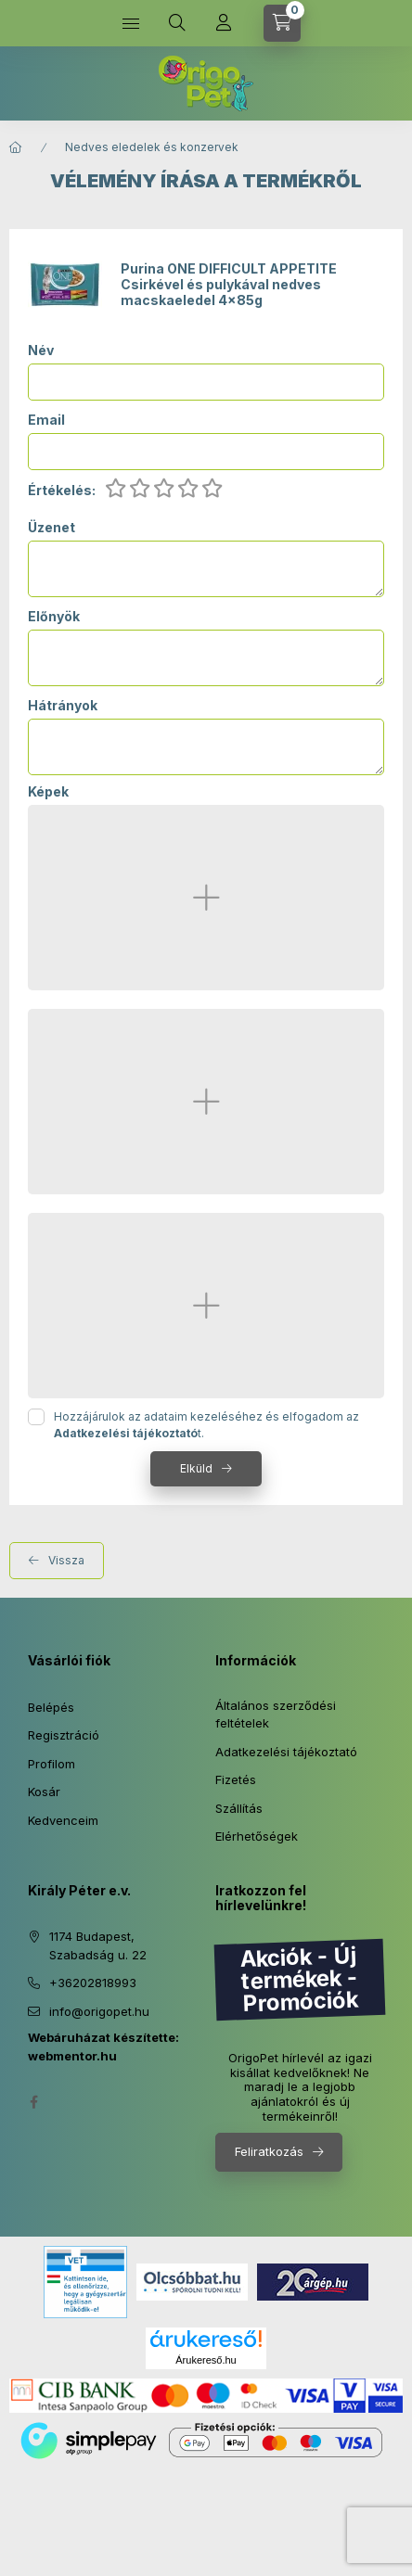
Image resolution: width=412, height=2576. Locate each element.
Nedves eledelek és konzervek (151, 147)
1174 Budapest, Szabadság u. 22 (98, 1945)
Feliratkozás (269, 2151)
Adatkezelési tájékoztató (286, 1751)
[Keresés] (177, 23)
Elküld (196, 1468)
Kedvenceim (63, 1820)
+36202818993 (92, 1982)
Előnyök (54, 616)
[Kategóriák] (130, 23)
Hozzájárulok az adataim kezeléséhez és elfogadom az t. (206, 1424)
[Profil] (223, 23)
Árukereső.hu (205, 2360)
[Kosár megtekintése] (282, 23)
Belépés (51, 1707)
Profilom (51, 1763)
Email (46, 420)
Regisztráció (63, 1735)
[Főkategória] (15, 147)
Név (41, 350)
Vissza (66, 1560)
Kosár (44, 1791)
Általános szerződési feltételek (275, 1714)
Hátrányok (62, 705)
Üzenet (51, 527)
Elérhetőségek (256, 1836)
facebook (33, 2102)
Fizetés (235, 1779)
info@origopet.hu (99, 2011)
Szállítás (239, 1808)
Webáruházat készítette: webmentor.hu (103, 2046)
